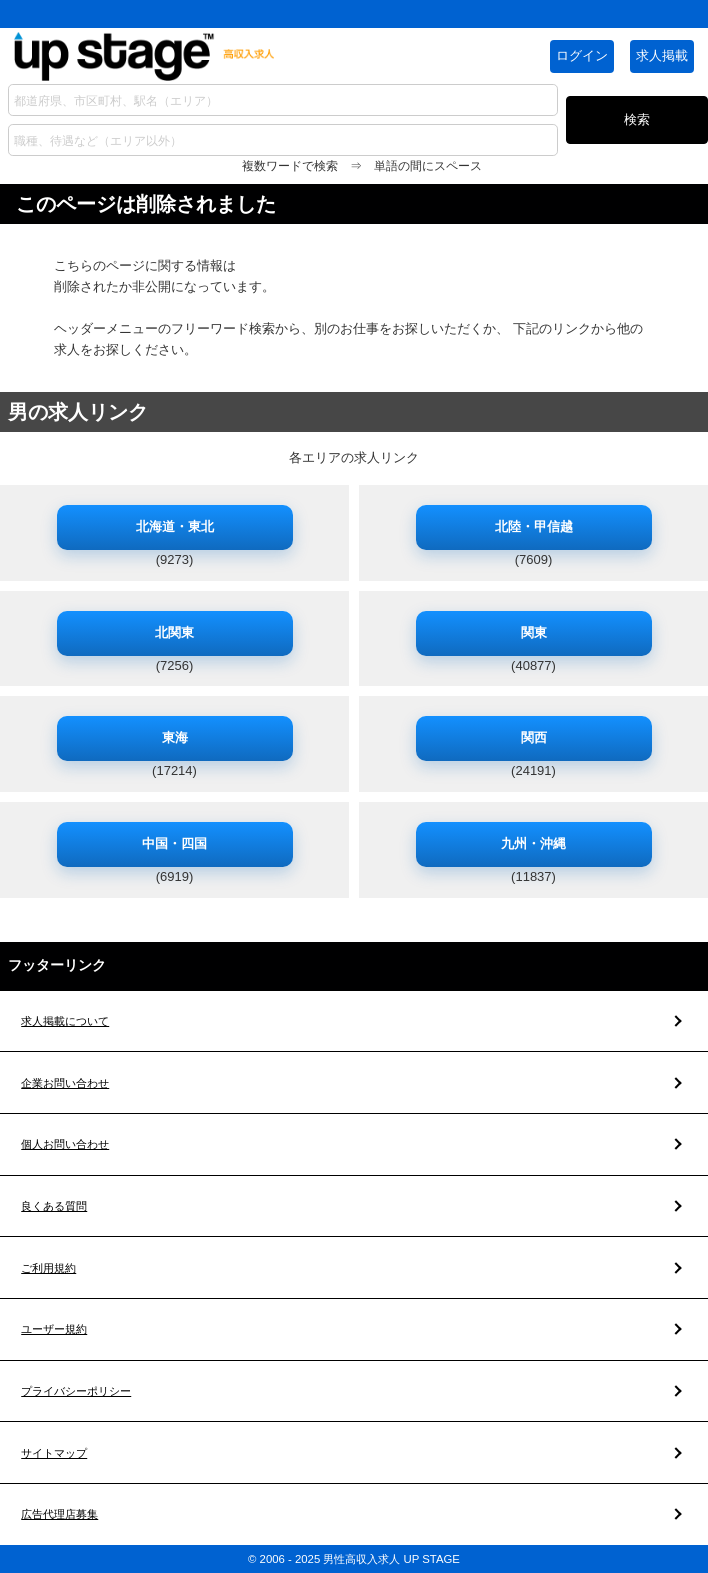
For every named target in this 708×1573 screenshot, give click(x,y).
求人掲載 (662, 55)
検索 (637, 119)
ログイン (582, 55)
